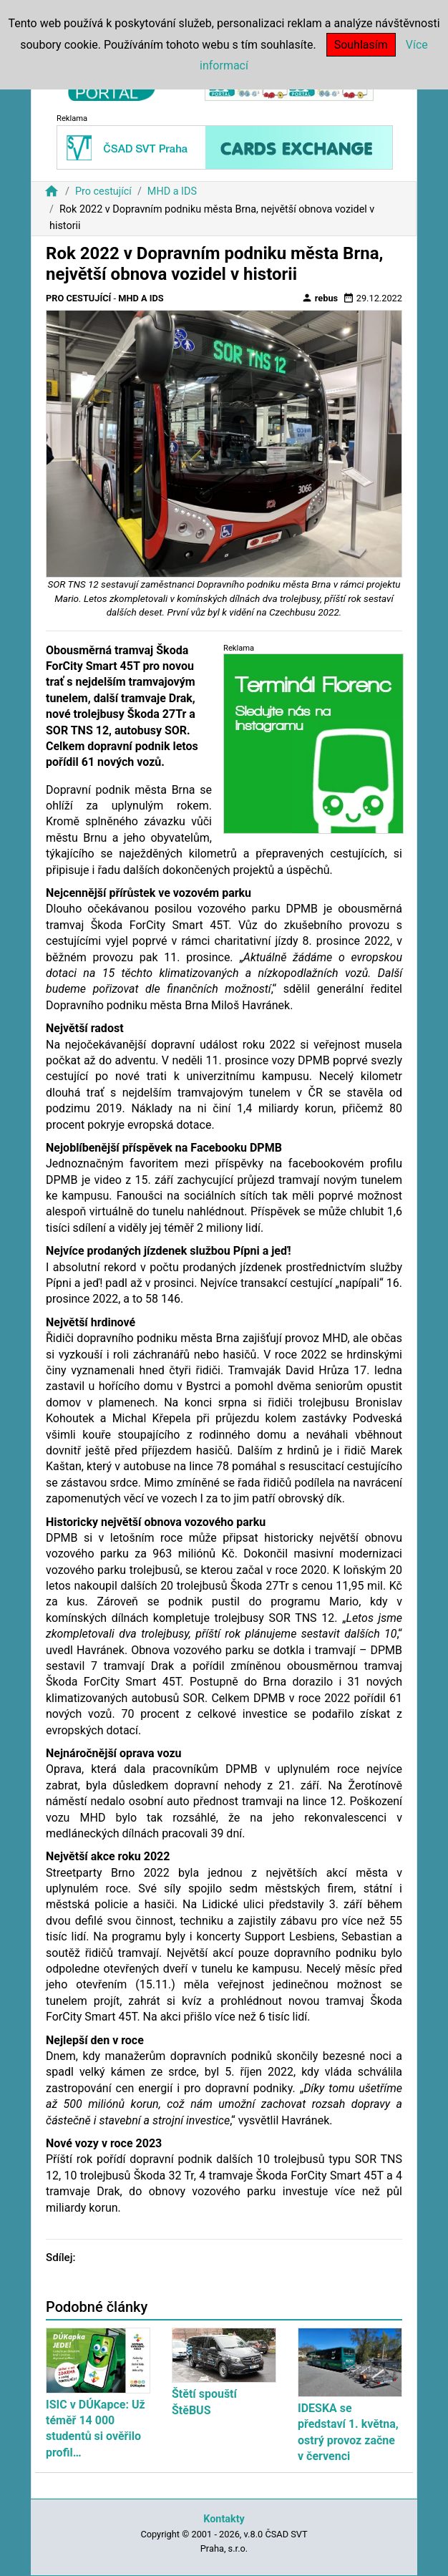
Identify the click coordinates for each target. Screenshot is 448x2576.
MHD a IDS (172, 191)
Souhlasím (361, 45)
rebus (320, 297)
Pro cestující (103, 191)
